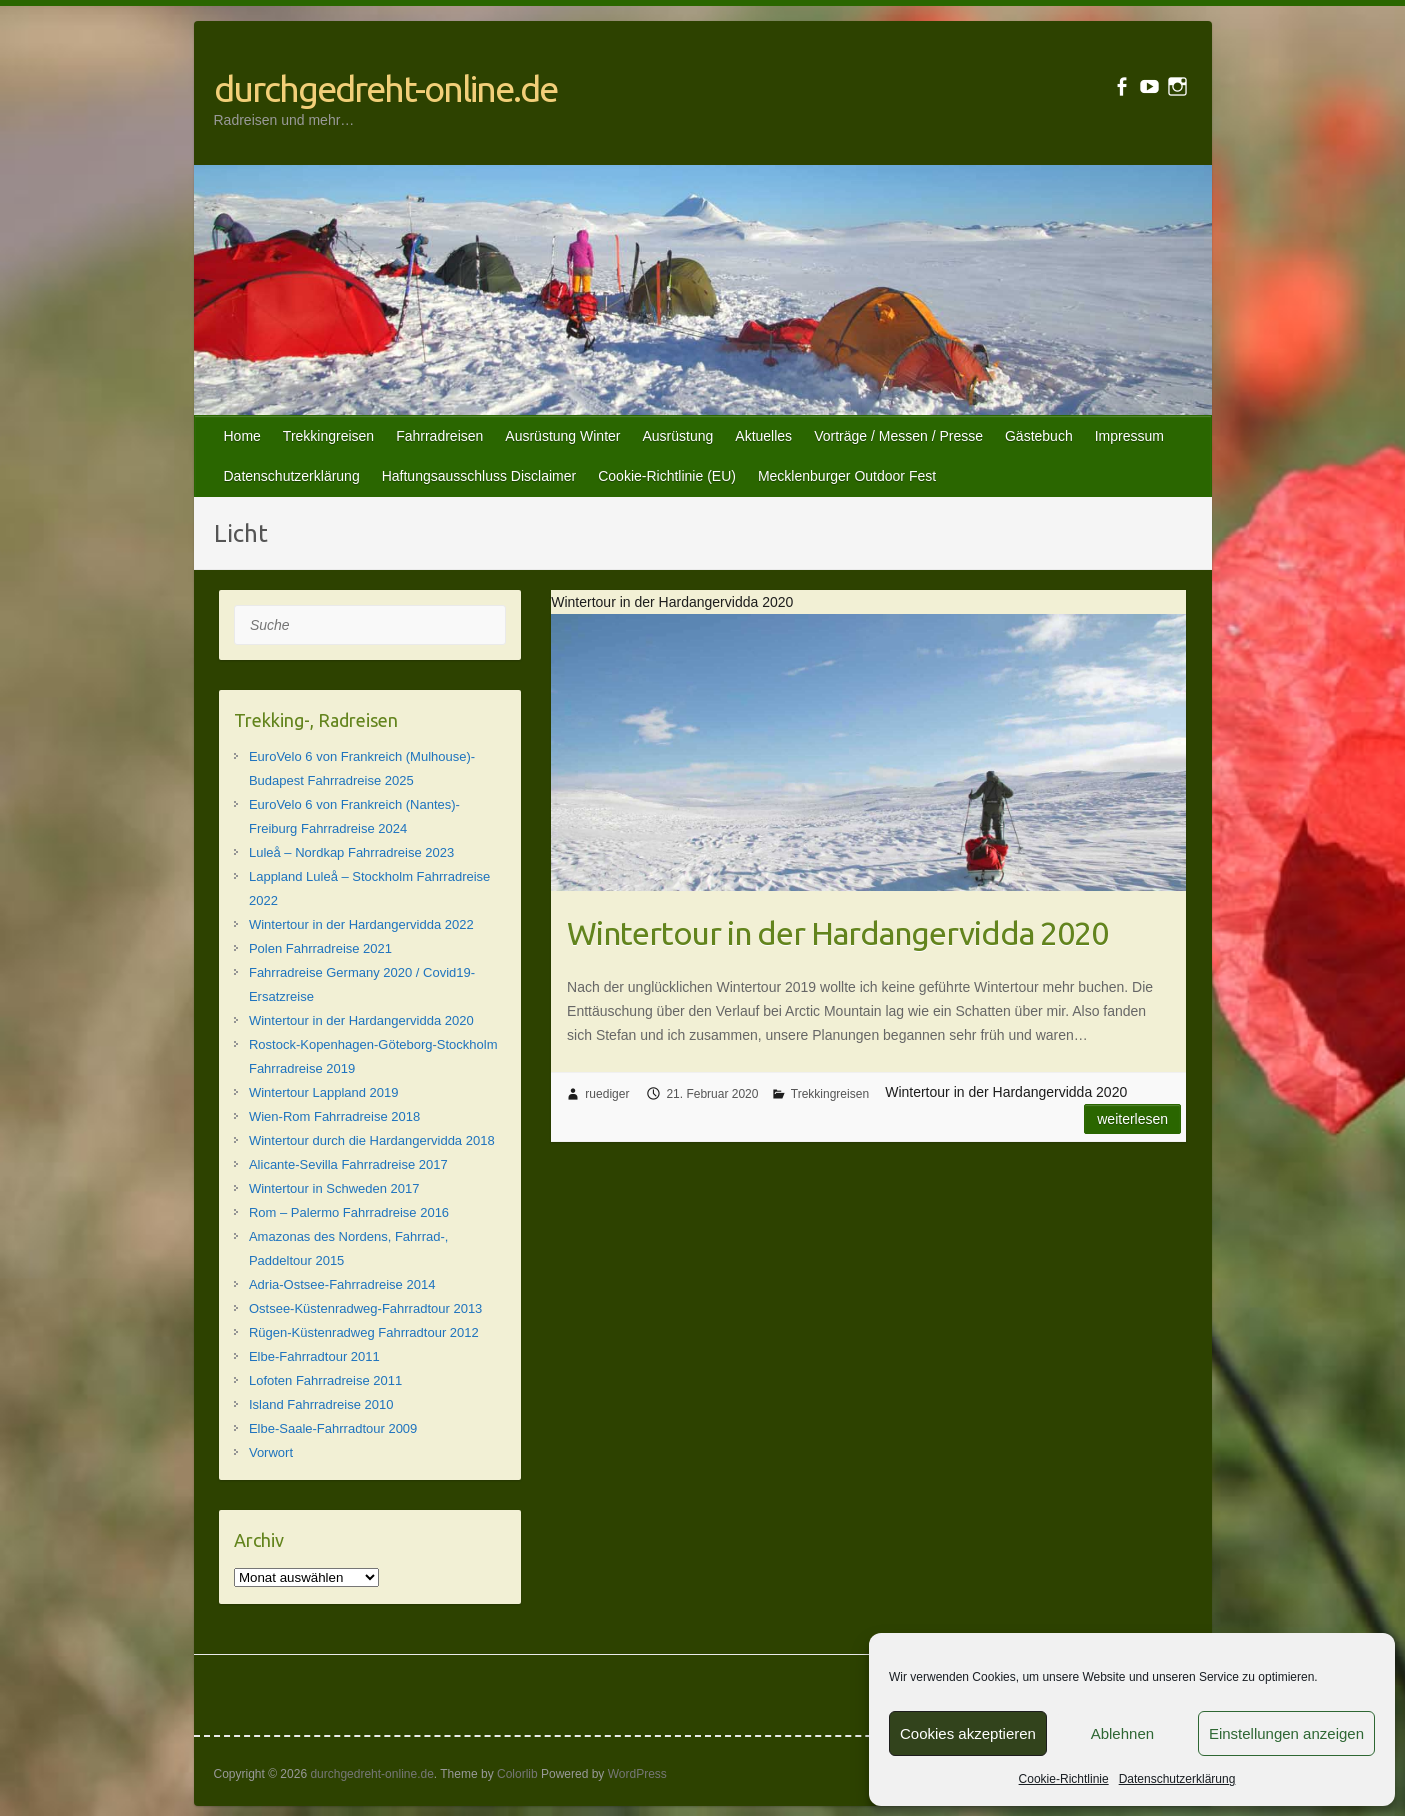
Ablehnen (1122, 1733)
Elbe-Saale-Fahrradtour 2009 (333, 1428)
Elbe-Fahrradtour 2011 (314, 1356)
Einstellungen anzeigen (1286, 1733)
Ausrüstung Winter (562, 436)
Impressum (1129, 436)
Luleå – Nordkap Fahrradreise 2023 (351, 852)
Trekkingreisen (328, 436)
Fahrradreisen (439, 436)
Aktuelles (763, 436)
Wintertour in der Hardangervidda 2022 (361, 924)
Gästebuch (1039, 436)
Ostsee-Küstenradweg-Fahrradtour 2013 (365, 1308)
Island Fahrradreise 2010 (321, 1404)
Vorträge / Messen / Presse (898, 436)
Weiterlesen (1132, 1119)
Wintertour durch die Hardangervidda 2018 (372, 1140)
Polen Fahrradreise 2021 (320, 948)
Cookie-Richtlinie (1064, 1779)
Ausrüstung (677, 436)
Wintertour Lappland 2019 (324, 1092)
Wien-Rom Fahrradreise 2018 (334, 1116)
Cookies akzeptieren (968, 1733)
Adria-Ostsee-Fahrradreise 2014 (342, 1284)
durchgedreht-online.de (385, 88)
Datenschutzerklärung (1177, 1779)
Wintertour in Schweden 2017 (334, 1188)
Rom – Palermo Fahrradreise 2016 (349, 1212)
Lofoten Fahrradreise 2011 (325, 1380)
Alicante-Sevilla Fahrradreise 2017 (348, 1164)
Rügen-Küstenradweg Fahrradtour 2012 (364, 1332)
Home (242, 436)
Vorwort (271, 1452)
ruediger (607, 1094)
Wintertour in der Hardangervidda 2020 (837, 933)
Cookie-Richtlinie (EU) (667, 476)
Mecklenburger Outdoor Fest (847, 476)
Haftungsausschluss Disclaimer (479, 476)
